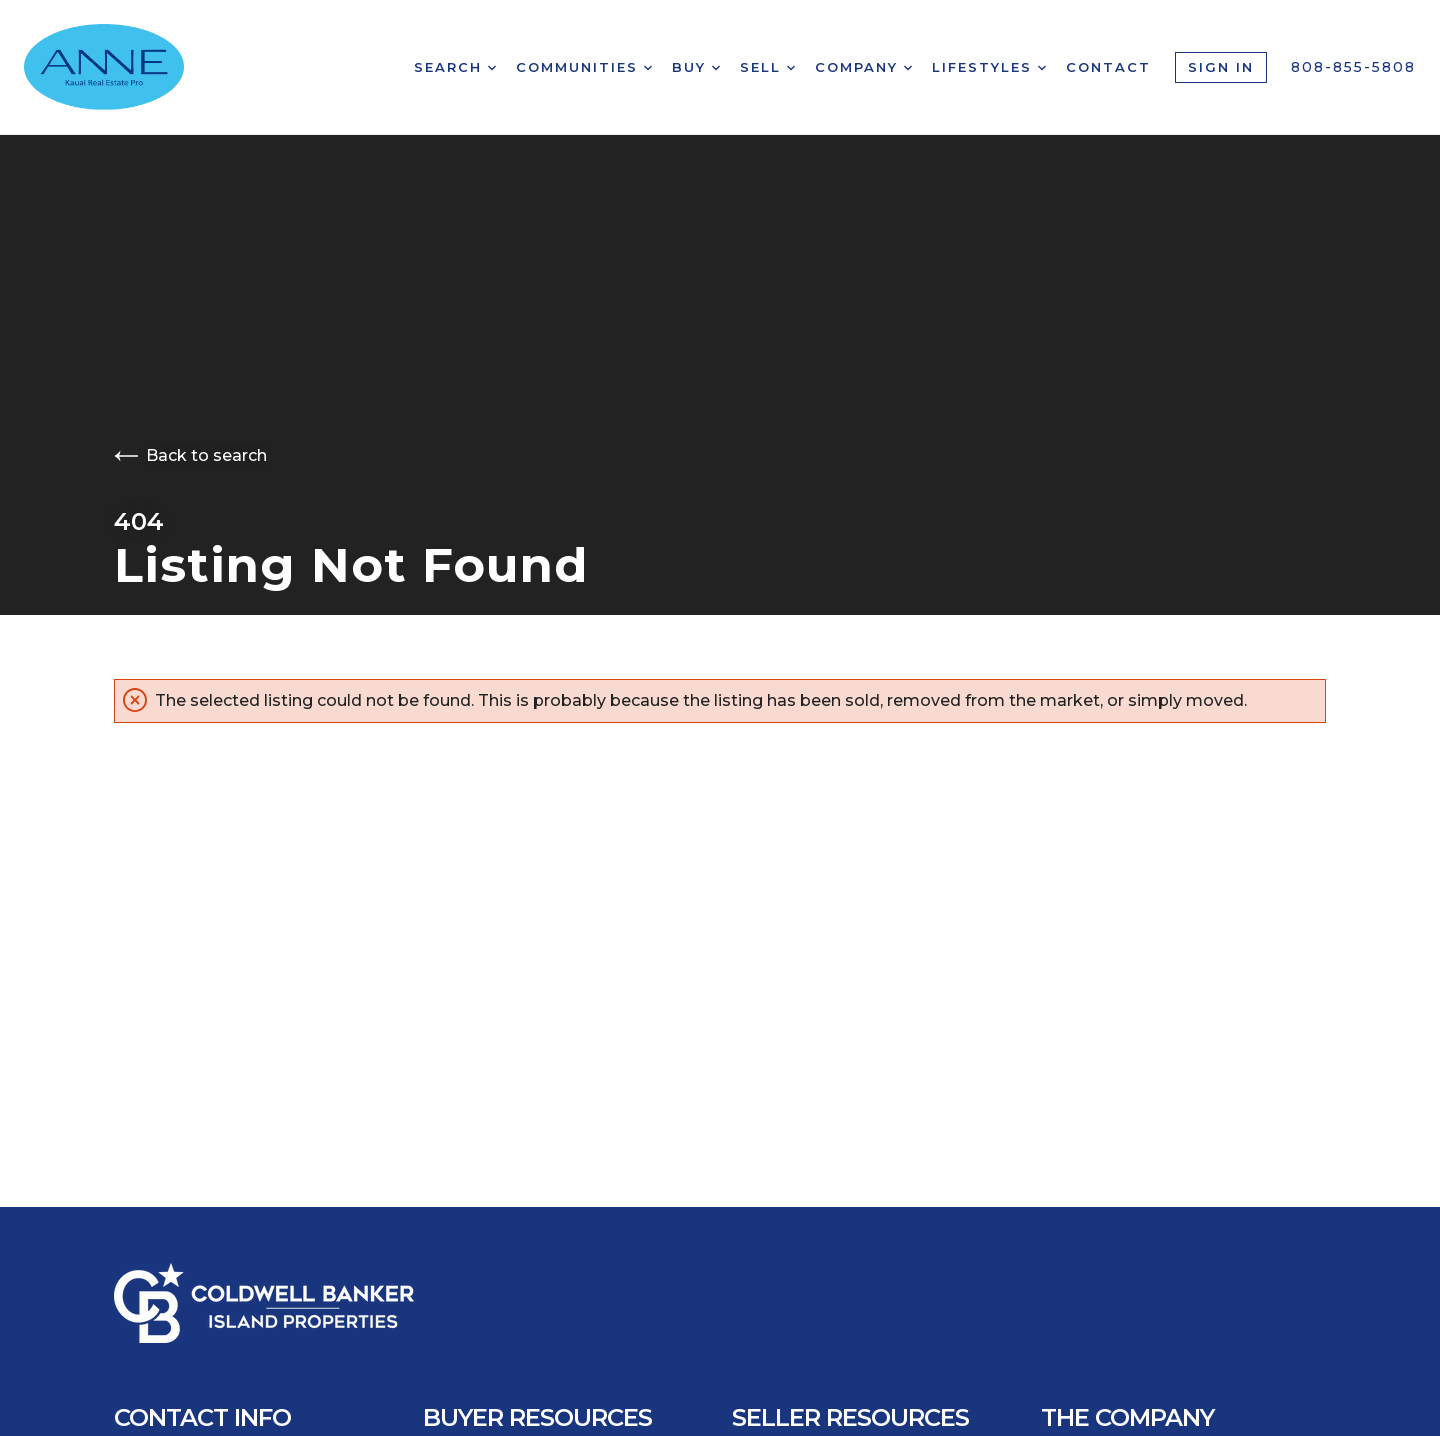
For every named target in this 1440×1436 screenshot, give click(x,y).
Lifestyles (989, 67)
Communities (584, 67)
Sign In (1221, 67)
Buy (696, 67)
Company (863, 67)
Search (455, 67)
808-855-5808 (1353, 67)
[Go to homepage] (126, 67)
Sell (767, 67)
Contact (1108, 67)
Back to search (190, 455)
